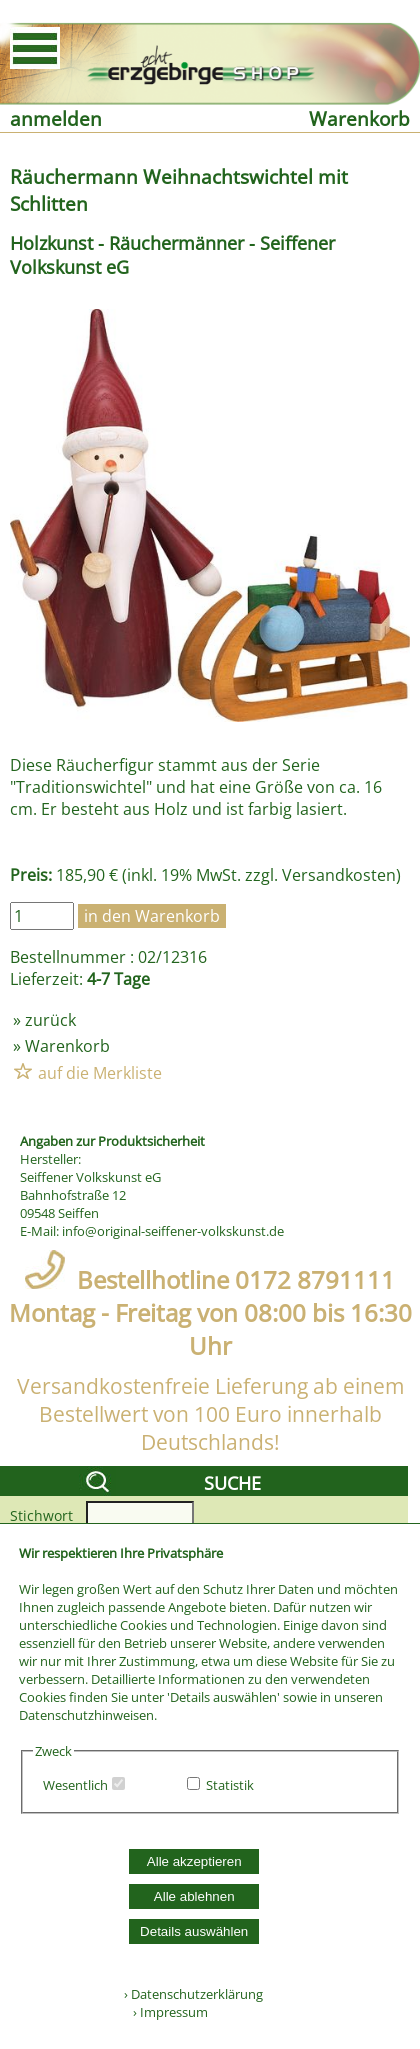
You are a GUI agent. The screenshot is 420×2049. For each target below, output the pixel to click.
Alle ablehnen (194, 1896)
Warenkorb (359, 118)
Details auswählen (194, 1931)
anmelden (56, 118)
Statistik (230, 1785)
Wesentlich (75, 1785)
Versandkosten (339, 875)
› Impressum (166, 2012)
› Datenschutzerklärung (193, 1994)
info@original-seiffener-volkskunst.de (173, 1231)
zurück (50, 1020)
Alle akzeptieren (194, 1861)
